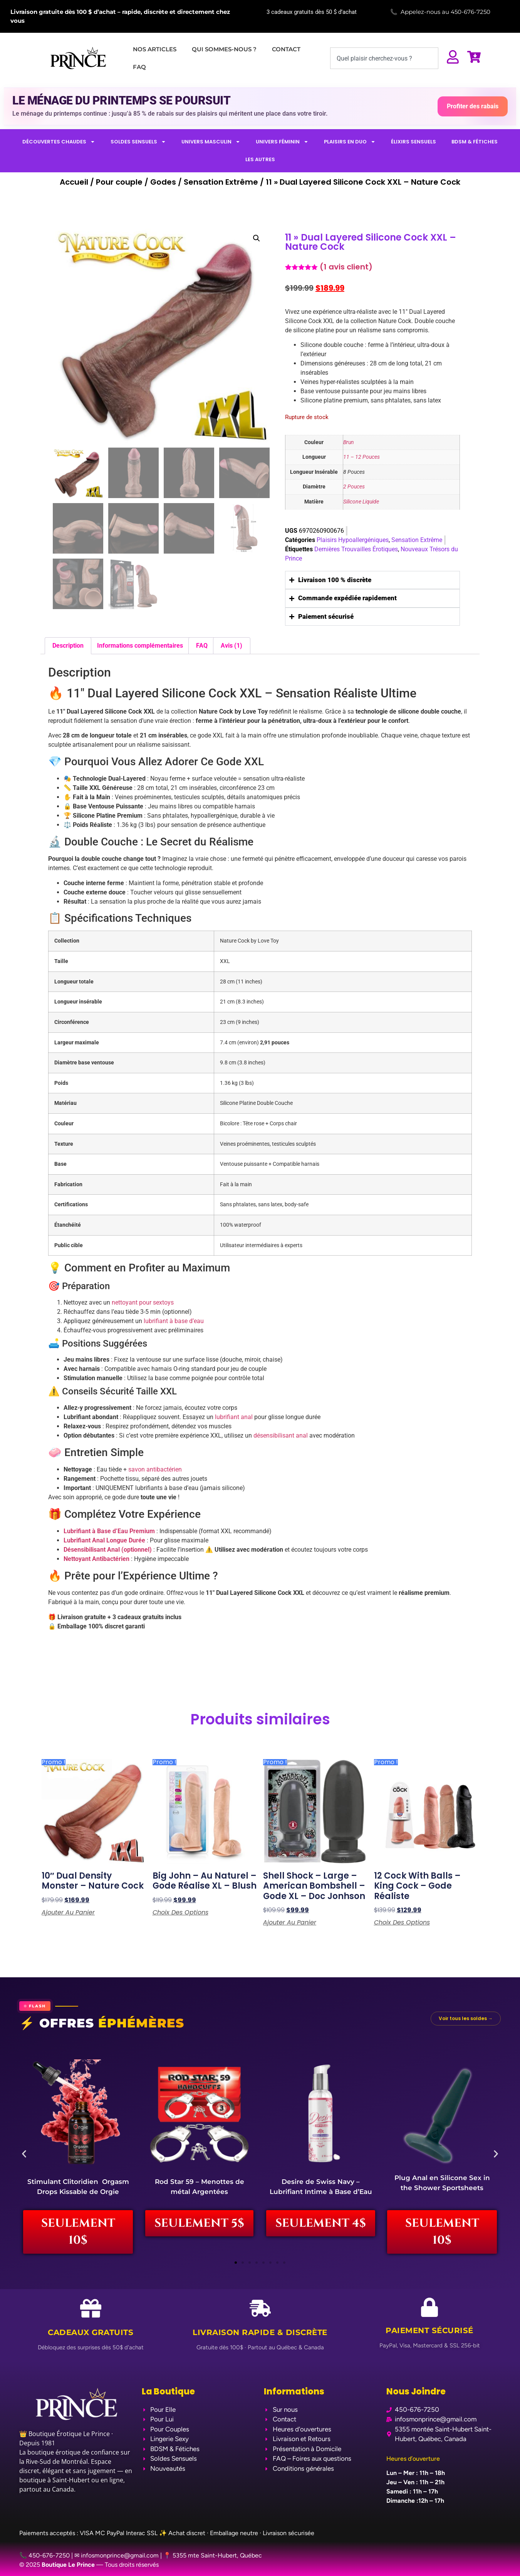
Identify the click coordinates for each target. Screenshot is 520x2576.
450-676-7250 (470, 11)
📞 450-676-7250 (44, 2555)
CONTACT (286, 49)
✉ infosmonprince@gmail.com (116, 2555)
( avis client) (346, 266)
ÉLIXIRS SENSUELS (413, 141)
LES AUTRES (260, 159)
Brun (348, 442)
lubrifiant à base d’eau (174, 1321)
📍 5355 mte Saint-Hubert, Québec (212, 2555)
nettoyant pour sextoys (143, 1302)
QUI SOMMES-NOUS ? (224, 49)
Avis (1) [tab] (231, 645)
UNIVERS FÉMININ (282, 141)
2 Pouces (354, 486)
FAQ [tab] (202, 645)
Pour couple (119, 182)
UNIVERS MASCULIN (210, 141)
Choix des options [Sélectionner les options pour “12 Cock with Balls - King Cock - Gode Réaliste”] (402, 1922)
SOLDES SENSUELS (138, 141)
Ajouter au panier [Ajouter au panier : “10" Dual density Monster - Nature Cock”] (68, 1912)
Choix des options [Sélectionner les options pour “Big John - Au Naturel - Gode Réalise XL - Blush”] (180, 1912)
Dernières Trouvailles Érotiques (356, 549)
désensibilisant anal (280, 1435)
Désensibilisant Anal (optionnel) (108, 1549)
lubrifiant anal (234, 1417)
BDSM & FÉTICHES (474, 141)
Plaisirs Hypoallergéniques (353, 540)
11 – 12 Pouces (361, 457)
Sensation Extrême (221, 182)
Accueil (74, 182)
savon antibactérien (155, 1469)
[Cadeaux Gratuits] (90, 2308)
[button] (256, 238)
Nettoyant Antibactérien (96, 1558)
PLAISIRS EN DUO (350, 141)
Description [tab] (68, 645)
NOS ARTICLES (154, 49)
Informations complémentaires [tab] (140, 645)
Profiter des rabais (472, 106)
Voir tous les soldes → (466, 2018)
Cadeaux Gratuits (90, 2332)
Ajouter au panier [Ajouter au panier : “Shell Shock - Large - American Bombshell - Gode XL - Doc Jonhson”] (289, 1922)
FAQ (139, 67)
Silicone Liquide (361, 501)
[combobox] (384, 58)
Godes (163, 182)
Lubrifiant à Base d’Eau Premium (109, 1531)
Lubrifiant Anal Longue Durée (104, 1540)
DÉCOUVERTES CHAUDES (58, 141)
